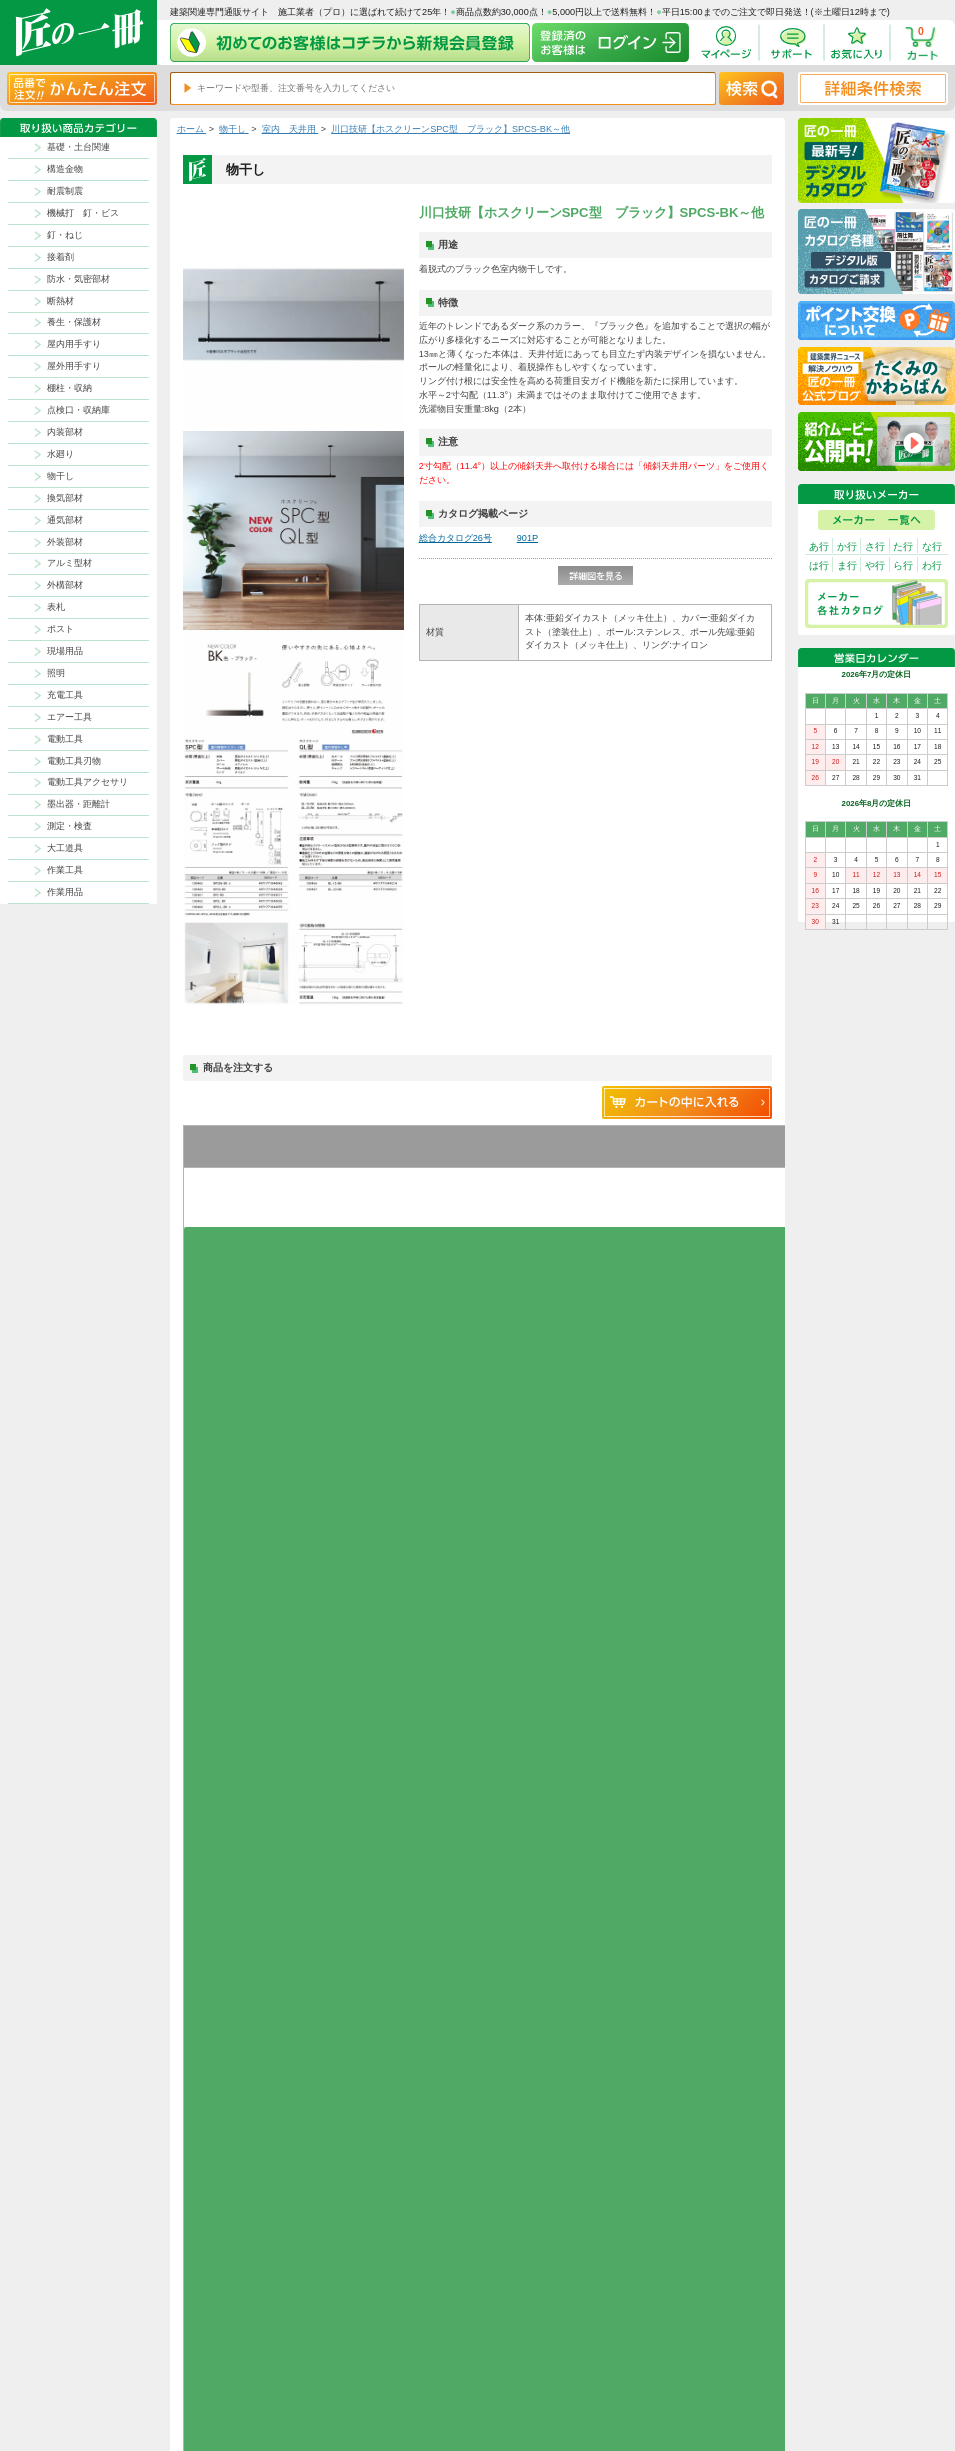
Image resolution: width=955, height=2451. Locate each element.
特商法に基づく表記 (710, 2372)
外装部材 (65, 542)
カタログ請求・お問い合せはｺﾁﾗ (653, 2188)
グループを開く (227, 1233)
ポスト (60, 629)
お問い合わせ (600, 2388)
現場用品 (65, 651)
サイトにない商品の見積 (718, 2388)
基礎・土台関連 (78, 147)
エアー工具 (69, 717)
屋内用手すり (74, 344)
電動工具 (65, 739)
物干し (60, 476)
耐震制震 (65, 191)
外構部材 (65, 585)
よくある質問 (600, 2403)
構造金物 (65, 169)
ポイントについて (539, 2372)
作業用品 (65, 892)
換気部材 (65, 498)
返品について (531, 2356)
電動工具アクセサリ (87, 782)
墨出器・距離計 (78, 804)
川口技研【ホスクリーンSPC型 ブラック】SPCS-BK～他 (450, 129)
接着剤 (60, 257)
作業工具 (65, 870)
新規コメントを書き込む (687, 1524)
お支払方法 (596, 2356)
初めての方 (527, 2388)
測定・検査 (69, 826)
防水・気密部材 (78, 279)
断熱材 (60, 301)
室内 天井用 (290, 129)
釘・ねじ (65, 235)
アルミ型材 (69, 563)
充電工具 (65, 695)
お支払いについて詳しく (267, 2246)
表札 (56, 607)
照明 (56, 673)
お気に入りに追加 (227, 1206)
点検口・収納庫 (78, 410)
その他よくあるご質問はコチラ (651, 2129)
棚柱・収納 (69, 388)
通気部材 (65, 520)
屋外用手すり (74, 366)
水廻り (60, 454)
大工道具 (65, 848)
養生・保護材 (74, 322)
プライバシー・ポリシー (718, 2356)
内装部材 (65, 432)
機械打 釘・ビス (83, 213)
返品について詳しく (626, 1965)
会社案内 (523, 2403)
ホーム (192, 129)
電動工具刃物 (74, 761)
